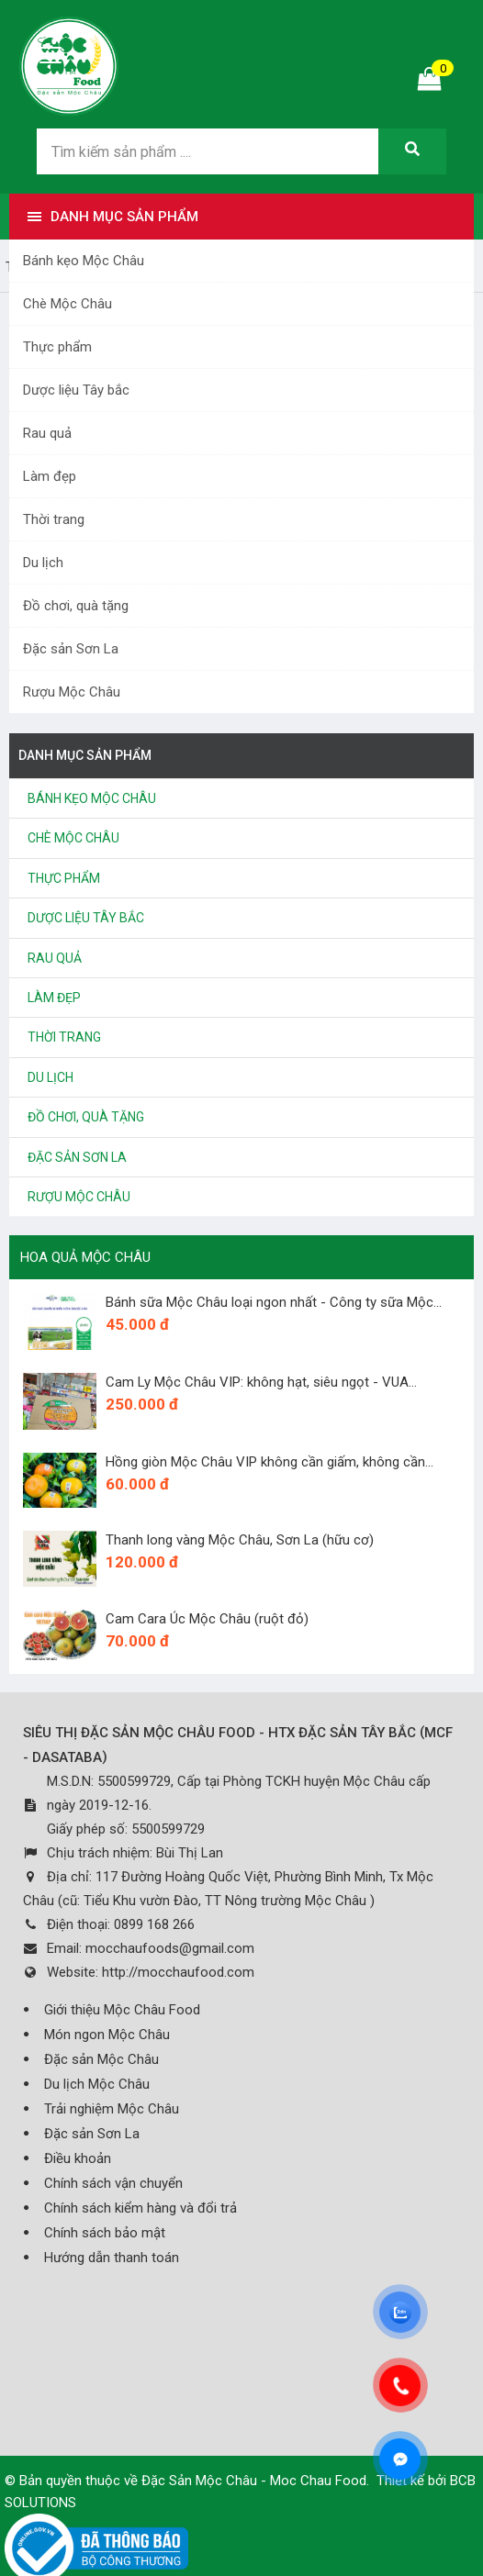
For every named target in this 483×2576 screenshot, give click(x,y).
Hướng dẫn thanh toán (111, 2257)
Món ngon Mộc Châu (107, 2034)
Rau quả (47, 433)
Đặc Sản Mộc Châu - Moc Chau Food (253, 2480)
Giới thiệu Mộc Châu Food (122, 2010)
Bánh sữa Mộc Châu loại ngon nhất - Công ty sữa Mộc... (274, 1302)
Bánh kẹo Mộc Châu (83, 260)
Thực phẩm (57, 347)
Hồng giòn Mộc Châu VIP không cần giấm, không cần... (269, 1462)
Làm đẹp (49, 476)
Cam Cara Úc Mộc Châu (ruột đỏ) (207, 1619)
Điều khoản (77, 2158)
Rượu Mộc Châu (71, 692)
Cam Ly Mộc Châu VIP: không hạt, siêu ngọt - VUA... (261, 1382)
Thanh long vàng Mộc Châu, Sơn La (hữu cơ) (240, 1540)
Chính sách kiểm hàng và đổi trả (140, 2208)
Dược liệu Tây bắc (76, 390)
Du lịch (43, 562)
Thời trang (53, 519)
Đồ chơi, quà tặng (76, 605)
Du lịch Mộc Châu (97, 2084)
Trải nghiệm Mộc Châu (111, 2109)
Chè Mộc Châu (67, 304)
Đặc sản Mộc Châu (101, 2059)
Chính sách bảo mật (104, 2233)
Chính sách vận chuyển (113, 2183)
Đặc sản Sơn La (70, 649)
